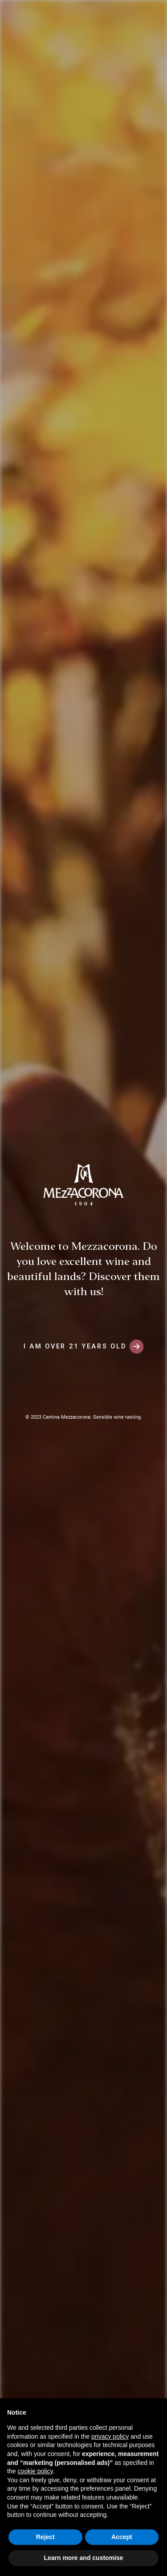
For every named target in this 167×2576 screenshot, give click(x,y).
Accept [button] (121, 2536)
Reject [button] (45, 2536)
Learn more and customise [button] (83, 2557)
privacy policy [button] (110, 2436)
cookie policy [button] (35, 2471)
